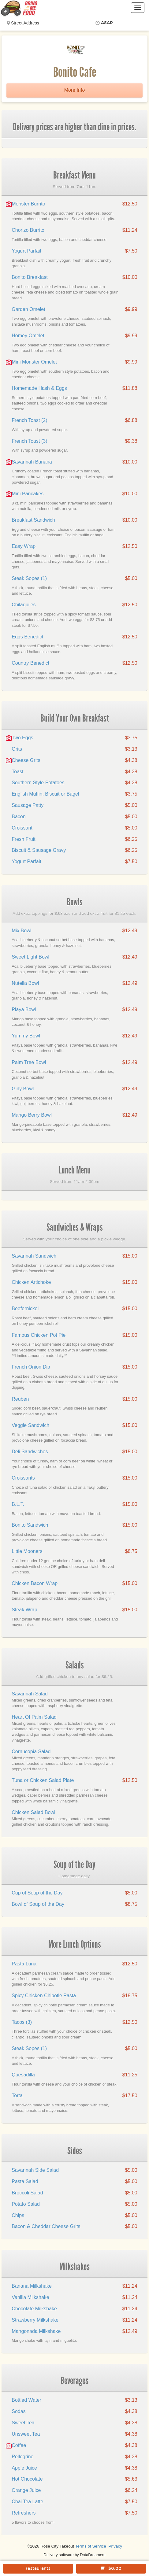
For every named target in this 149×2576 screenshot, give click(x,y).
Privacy (115, 2546)
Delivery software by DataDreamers (75, 2554)
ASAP (107, 22)
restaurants (38, 2568)
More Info (74, 90)
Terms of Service (90, 2546)
